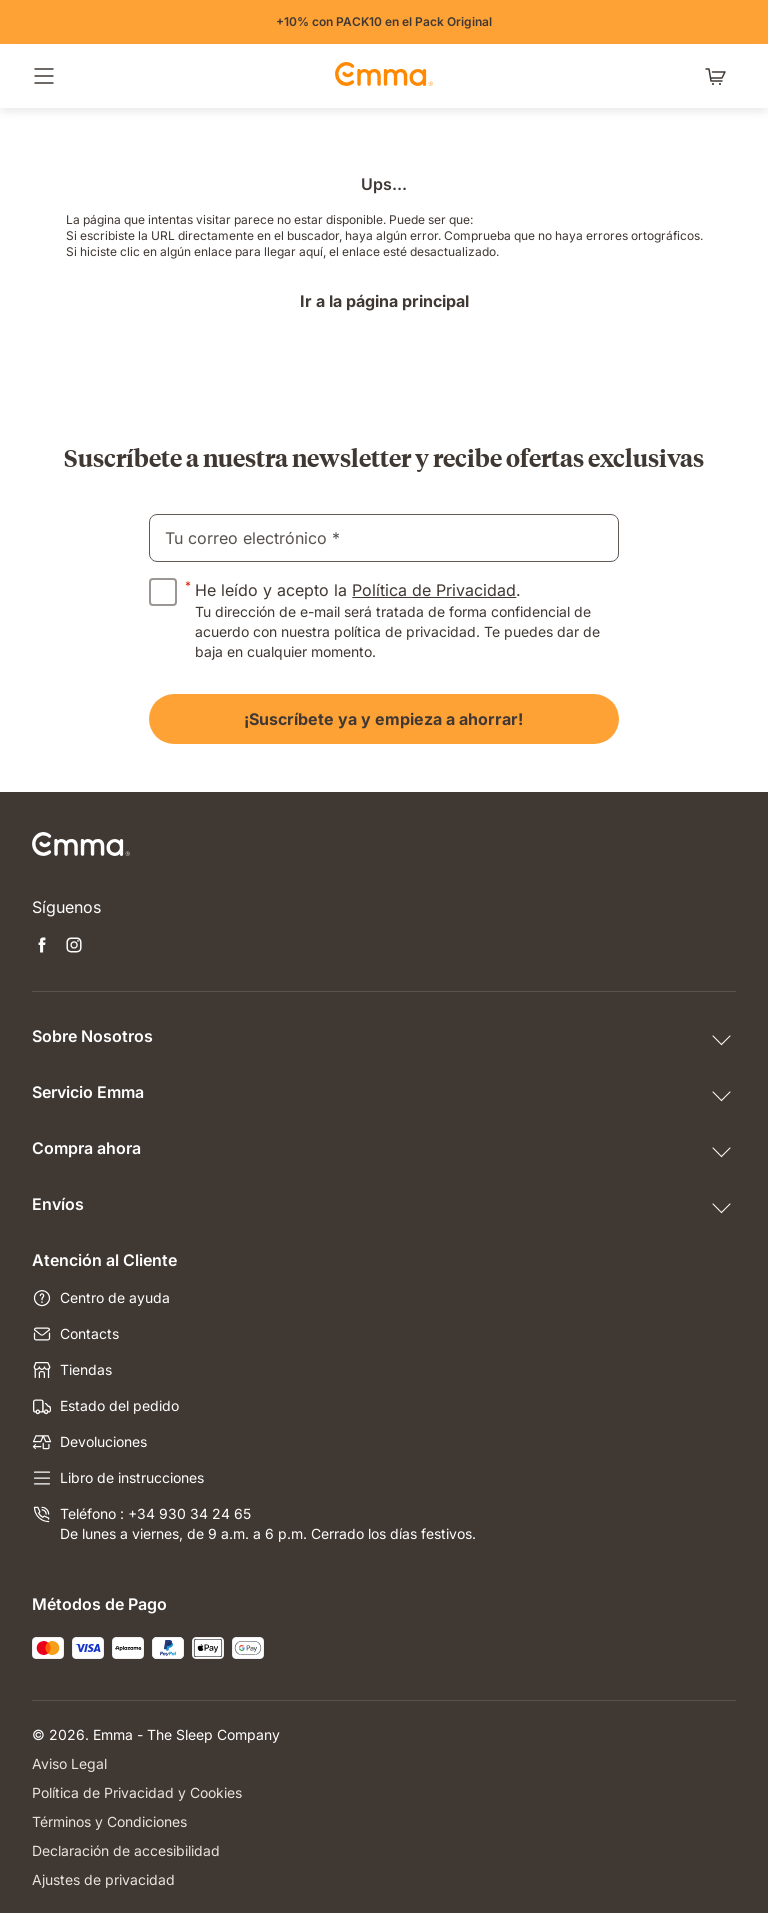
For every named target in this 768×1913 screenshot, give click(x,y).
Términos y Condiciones (109, 1821)
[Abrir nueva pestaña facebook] (42, 947)
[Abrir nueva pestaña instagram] (74, 947)
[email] (383, 538)
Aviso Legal (69, 1763)
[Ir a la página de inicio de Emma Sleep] (384, 76)
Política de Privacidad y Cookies (137, 1792)
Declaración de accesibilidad (126, 1850)
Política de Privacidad (434, 590)
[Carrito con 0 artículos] (720, 76)
